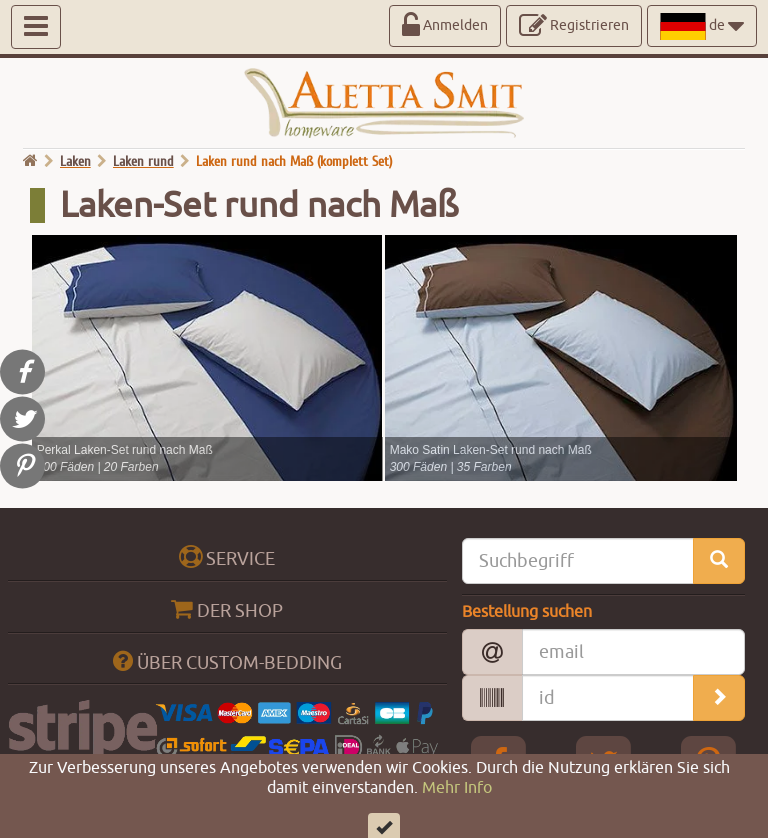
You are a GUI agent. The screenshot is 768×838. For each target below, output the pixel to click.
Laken (75, 161)
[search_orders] (719, 698)
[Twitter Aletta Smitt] (604, 763)
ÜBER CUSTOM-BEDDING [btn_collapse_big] (227, 661)
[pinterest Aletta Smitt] (708, 763)
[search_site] (719, 561)
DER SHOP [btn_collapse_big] (227, 609)
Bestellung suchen (527, 612)
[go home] (30, 161)
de (702, 26)
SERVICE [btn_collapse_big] (227, 557)
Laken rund (143, 161)
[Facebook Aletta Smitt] (499, 763)
